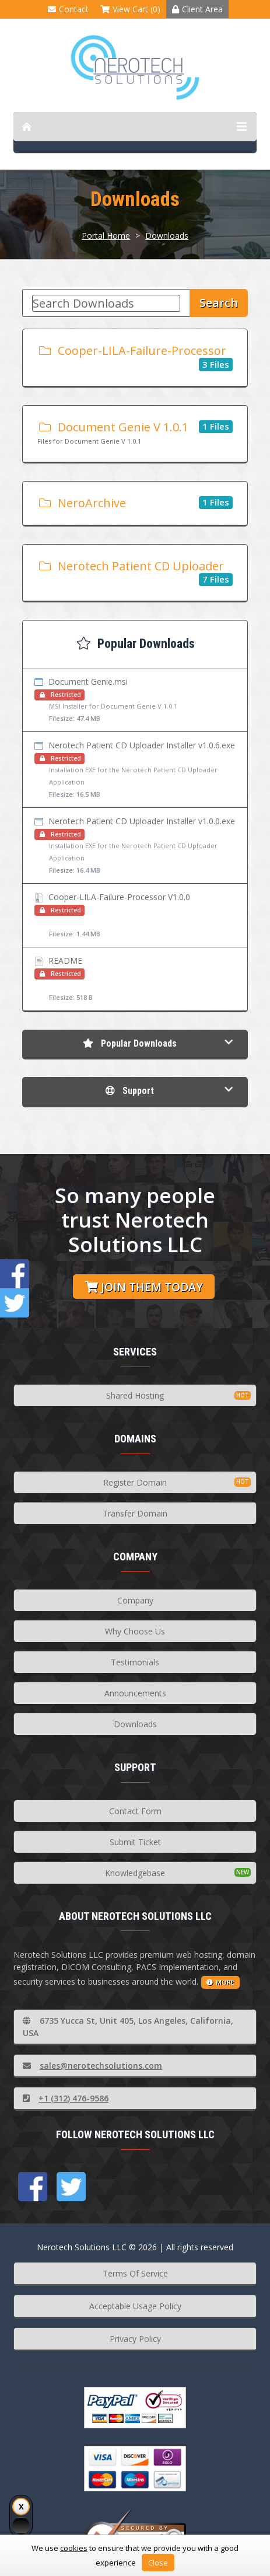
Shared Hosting (135, 1395)
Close (158, 2562)
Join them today (144, 1287)
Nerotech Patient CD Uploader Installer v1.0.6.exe (135, 770)
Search (218, 303)
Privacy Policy (135, 2338)
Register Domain (135, 1482)
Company (135, 1600)
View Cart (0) (130, 9)
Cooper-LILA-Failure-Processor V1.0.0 (135, 915)
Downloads (166, 235)
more (220, 1982)
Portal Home (106, 235)
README (135, 979)
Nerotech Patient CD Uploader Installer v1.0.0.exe (135, 845)
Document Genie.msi (135, 700)
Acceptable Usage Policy (135, 2306)
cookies (73, 2548)
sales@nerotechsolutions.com (92, 2065)
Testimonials (135, 1662)
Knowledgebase (135, 1872)
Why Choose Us (135, 1631)
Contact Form (135, 1811)
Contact (68, 9)
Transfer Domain (135, 1513)
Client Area (197, 9)
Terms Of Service (135, 2273)
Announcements (135, 1693)
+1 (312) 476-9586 (65, 2098)
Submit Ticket (135, 1842)
